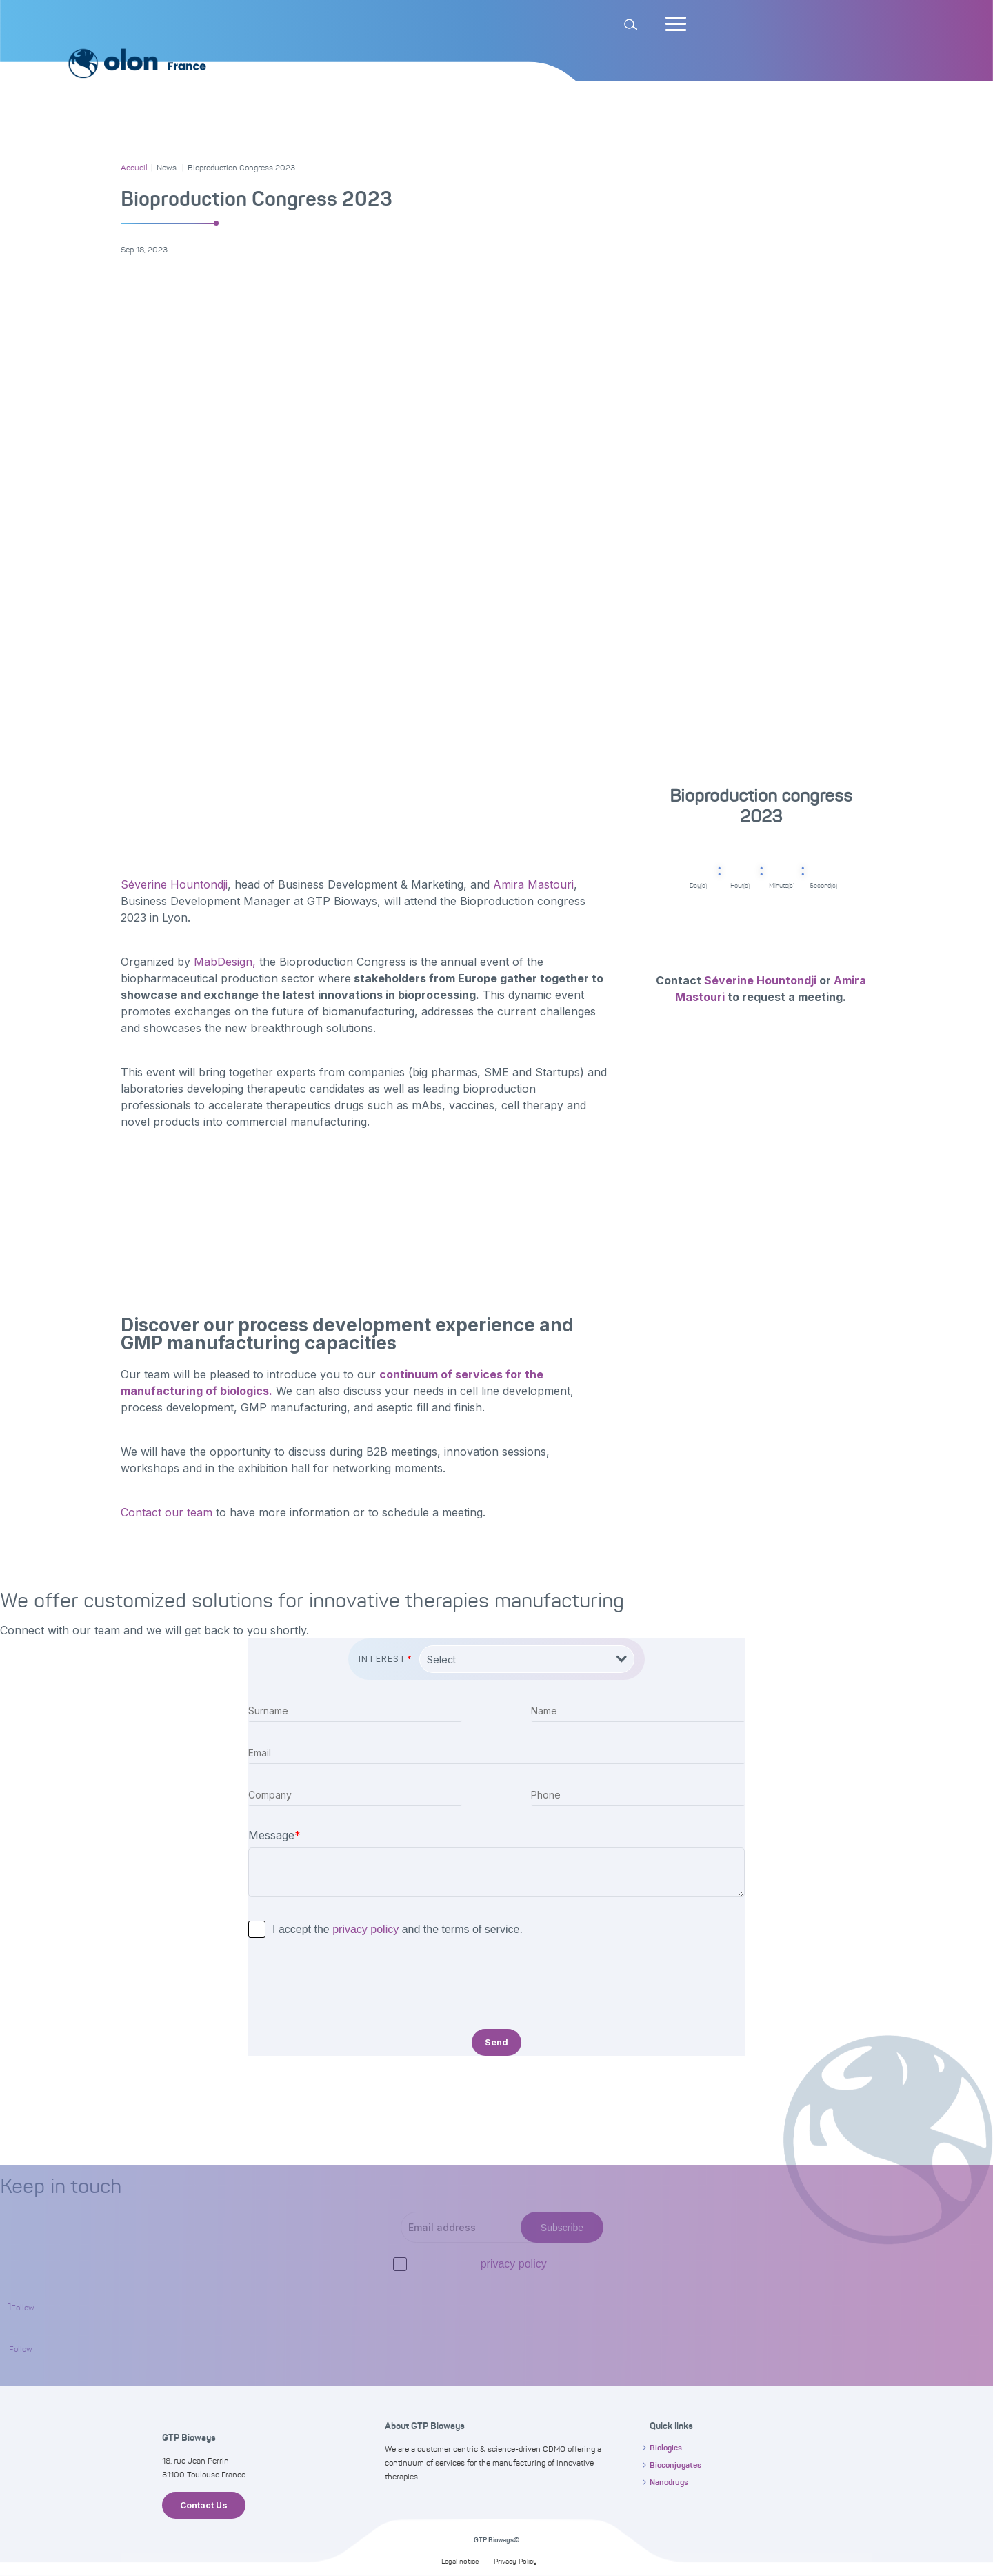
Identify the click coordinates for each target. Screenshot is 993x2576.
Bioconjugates (675, 2465)
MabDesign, (223, 962)
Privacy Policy (515, 2561)
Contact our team (166, 1512)
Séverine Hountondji (174, 884)
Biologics (666, 2448)
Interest (385, 1659)
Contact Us (204, 2505)
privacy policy (365, 1929)
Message (274, 1835)
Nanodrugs (669, 2482)
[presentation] (353, 1985)
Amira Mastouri (533, 884)
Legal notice (460, 2561)
